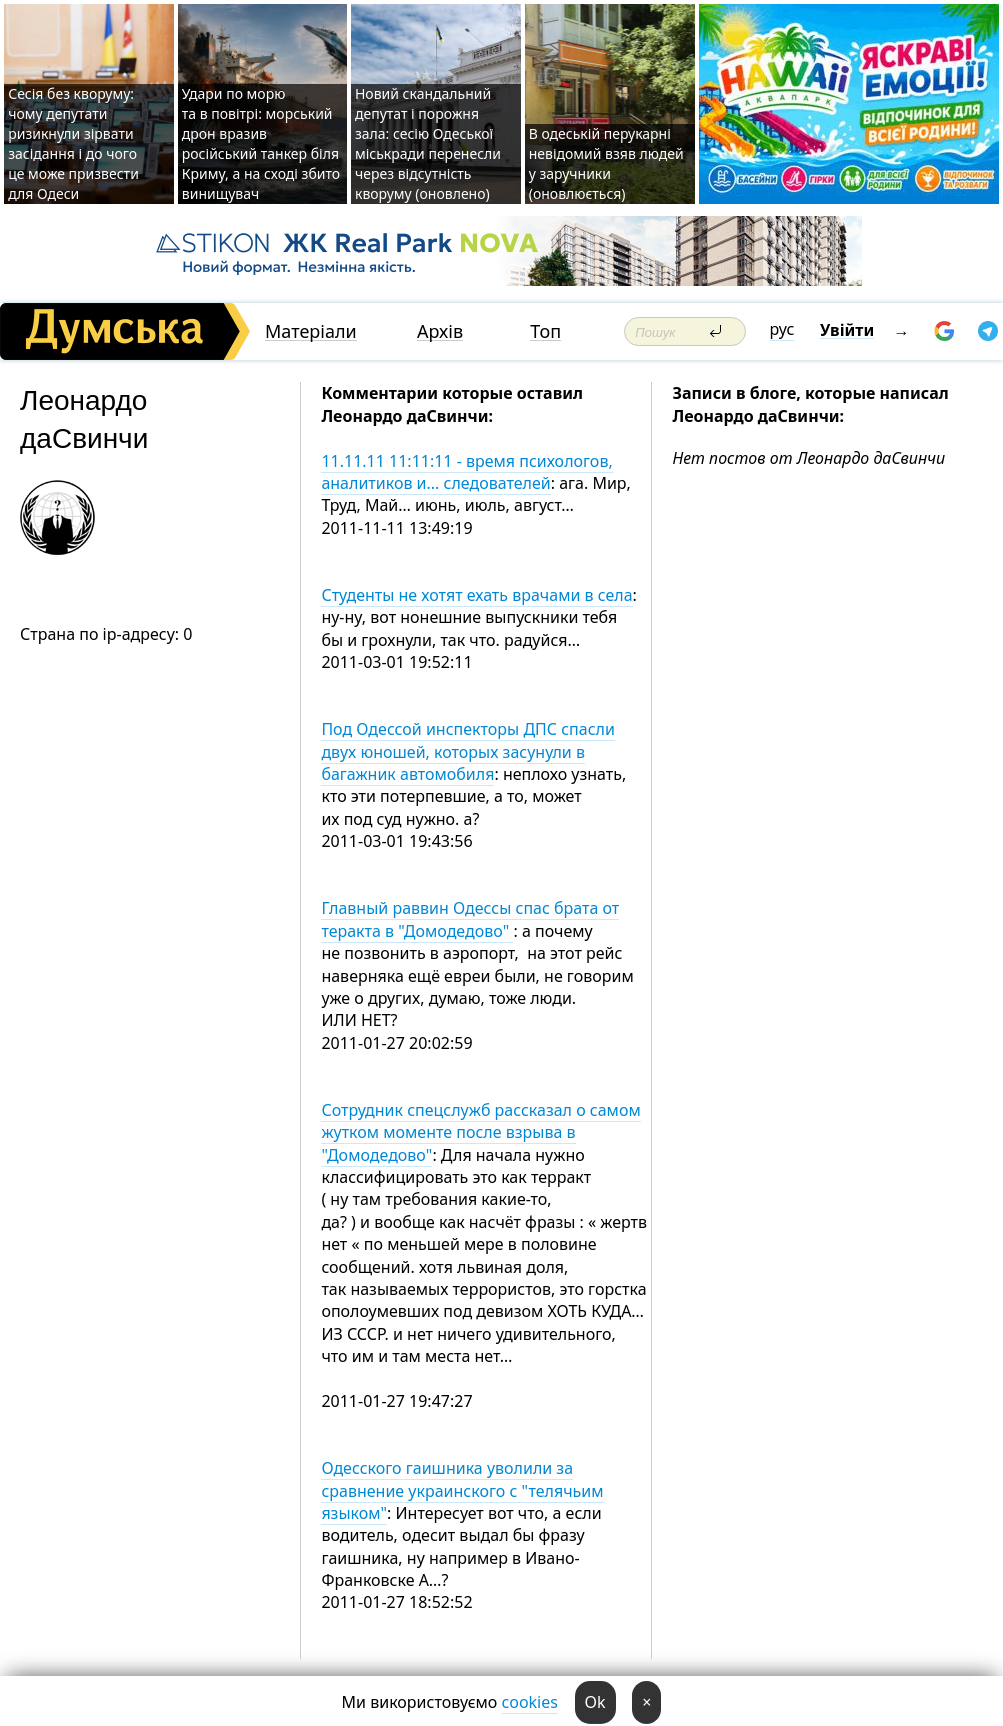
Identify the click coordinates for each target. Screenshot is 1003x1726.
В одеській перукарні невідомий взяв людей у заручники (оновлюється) (606, 163)
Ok (595, 1702)
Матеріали (311, 331)
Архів (440, 331)
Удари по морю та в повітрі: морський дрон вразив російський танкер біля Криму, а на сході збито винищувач (261, 143)
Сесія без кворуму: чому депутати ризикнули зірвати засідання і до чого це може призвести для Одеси (73, 143)
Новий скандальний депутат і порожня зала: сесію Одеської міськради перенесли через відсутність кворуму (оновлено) (428, 143)
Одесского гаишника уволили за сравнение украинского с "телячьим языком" (462, 1490)
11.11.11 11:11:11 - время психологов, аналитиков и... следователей (466, 472)
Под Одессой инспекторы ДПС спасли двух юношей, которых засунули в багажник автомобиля (468, 751)
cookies (530, 1702)
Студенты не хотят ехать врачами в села (476, 595)
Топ (545, 331)
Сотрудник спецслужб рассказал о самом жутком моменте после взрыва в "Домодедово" (480, 1132)
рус (782, 329)
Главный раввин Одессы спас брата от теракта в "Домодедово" (470, 919)
